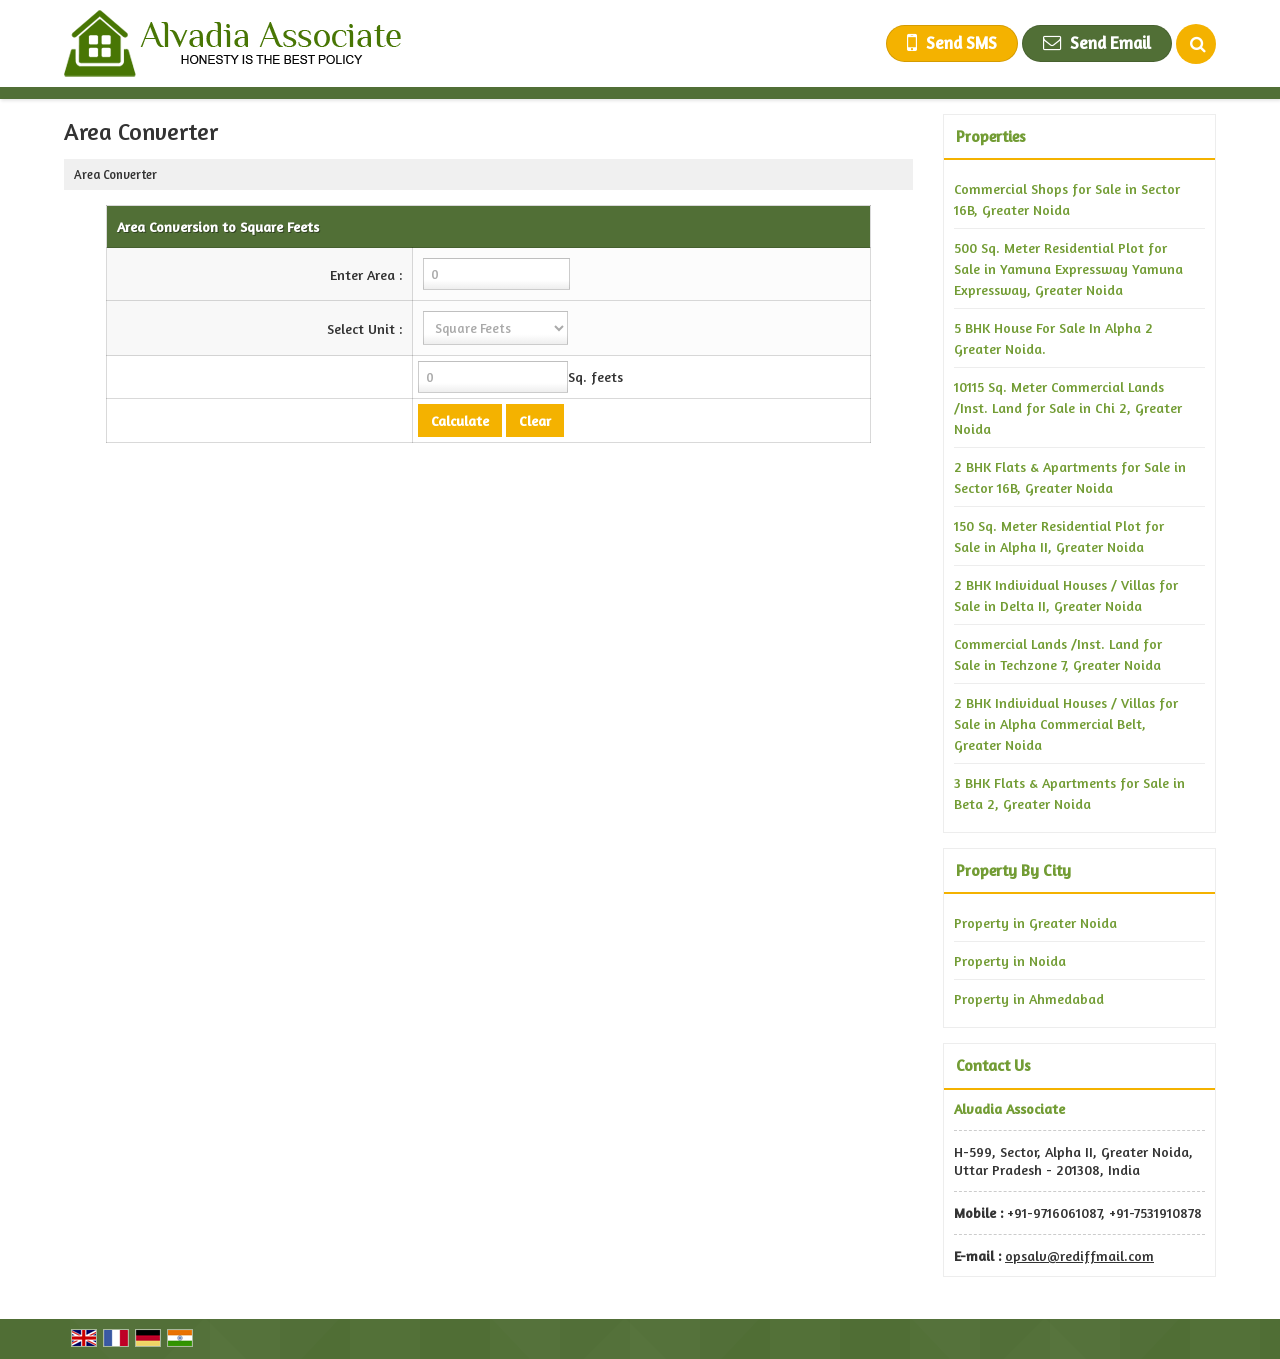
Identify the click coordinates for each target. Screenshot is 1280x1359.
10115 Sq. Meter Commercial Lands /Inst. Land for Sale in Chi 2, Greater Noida (1068, 407)
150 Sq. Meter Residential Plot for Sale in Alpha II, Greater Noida (1059, 536)
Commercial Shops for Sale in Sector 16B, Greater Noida (1067, 199)
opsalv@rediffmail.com (1079, 1255)
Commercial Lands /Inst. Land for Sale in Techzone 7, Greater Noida (1058, 654)
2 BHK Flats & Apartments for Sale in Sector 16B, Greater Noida (1070, 477)
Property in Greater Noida (1035, 922)
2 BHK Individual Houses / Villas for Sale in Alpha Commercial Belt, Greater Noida (1066, 723)
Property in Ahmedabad (1029, 998)
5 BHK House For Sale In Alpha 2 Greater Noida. (1053, 338)
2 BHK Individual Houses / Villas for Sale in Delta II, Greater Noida (1066, 595)
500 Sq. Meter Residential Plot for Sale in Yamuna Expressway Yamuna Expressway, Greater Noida (1068, 268)
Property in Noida (1010, 960)
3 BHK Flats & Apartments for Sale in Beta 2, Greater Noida (1069, 793)
